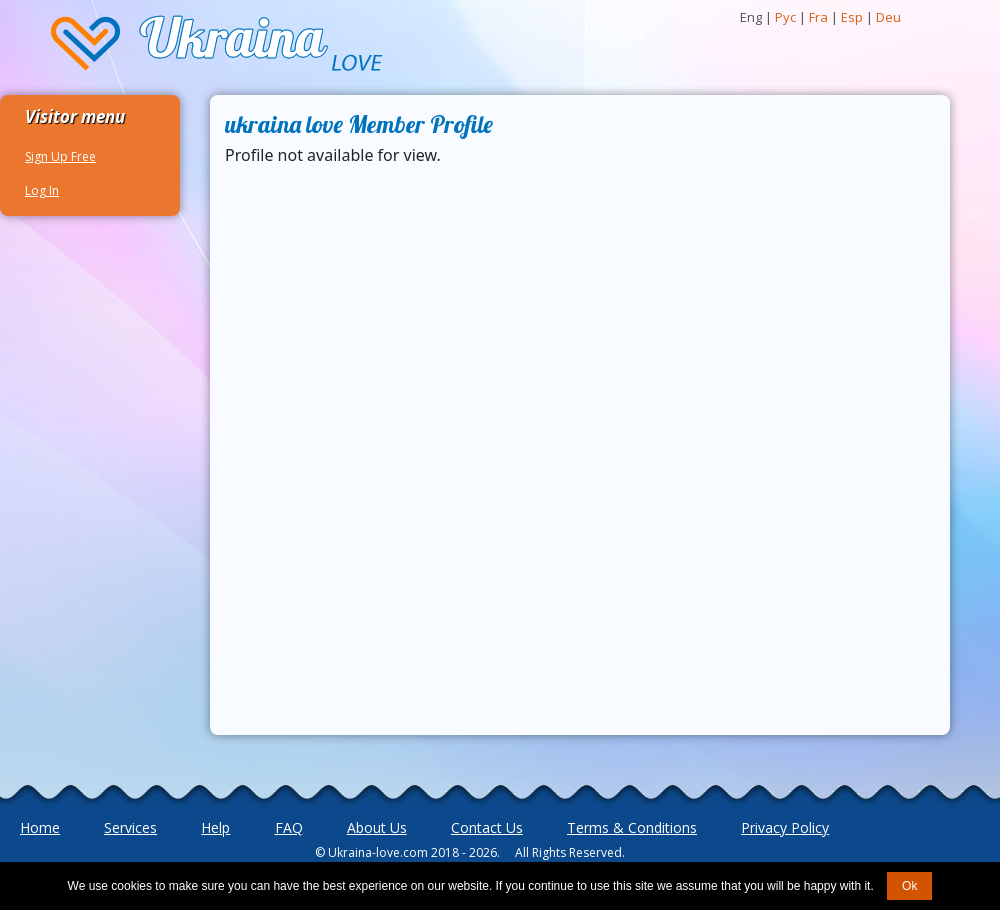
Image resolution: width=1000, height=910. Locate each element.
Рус (785, 17)
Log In (42, 190)
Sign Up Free (60, 156)
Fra (818, 17)
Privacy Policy (785, 827)
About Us (377, 827)
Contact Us (487, 827)
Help (215, 827)
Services (130, 827)
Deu (888, 17)
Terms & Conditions (632, 827)
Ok (909, 886)
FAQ (289, 827)
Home (40, 827)
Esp (852, 17)
